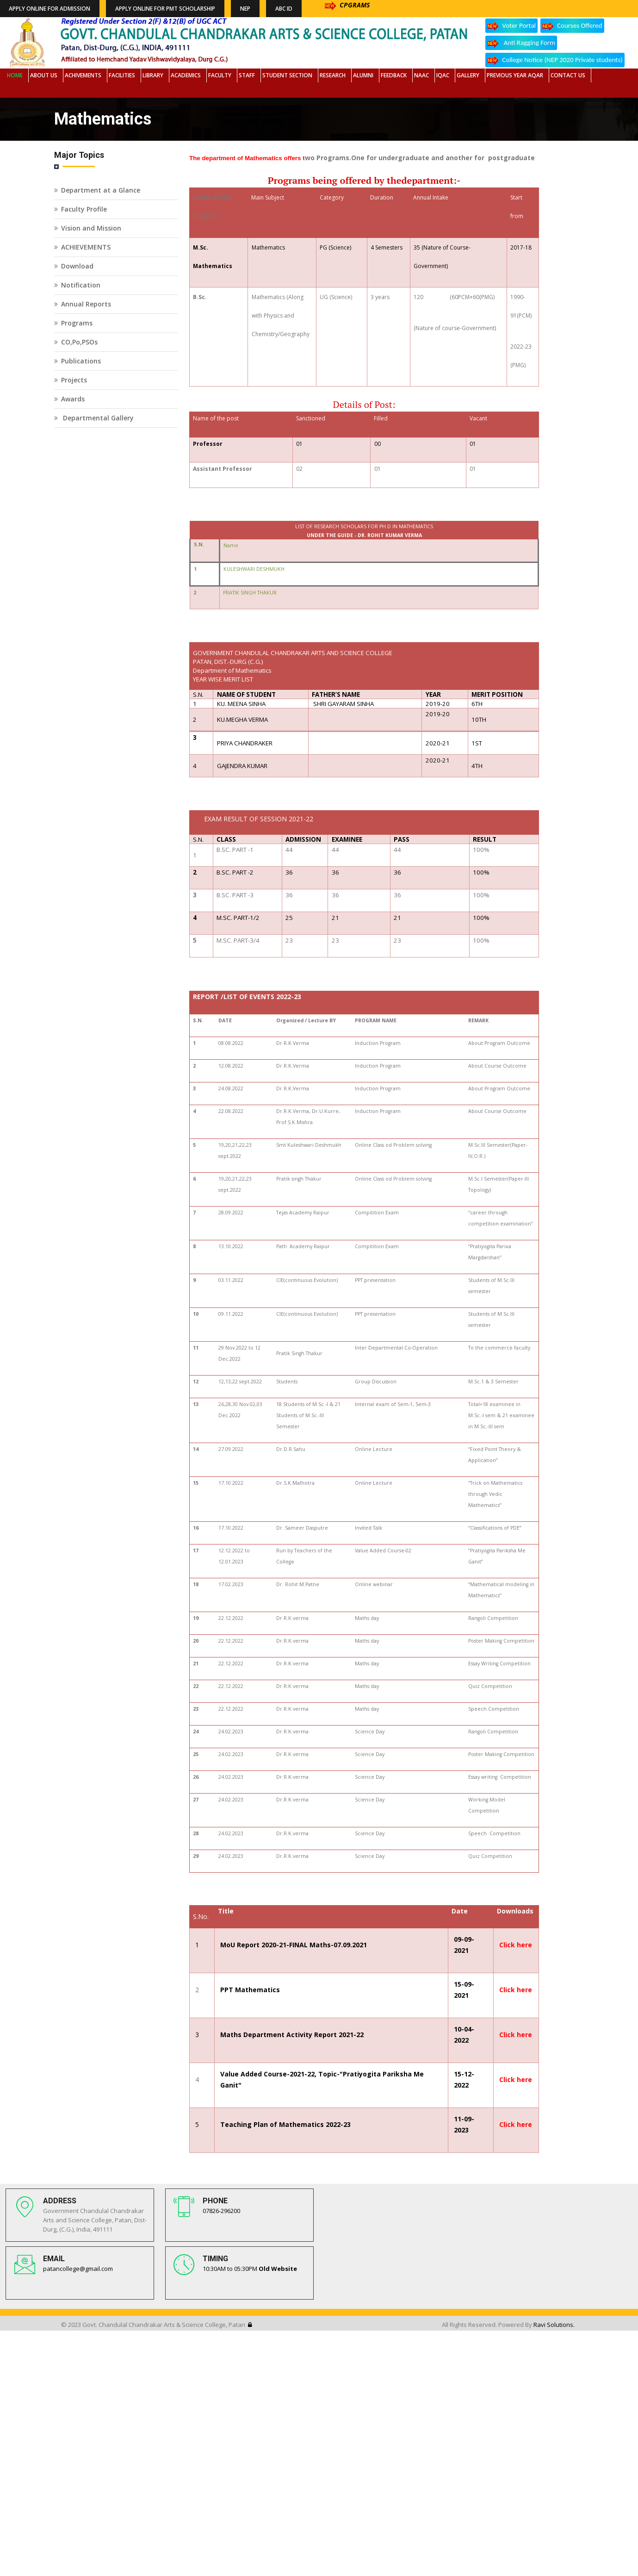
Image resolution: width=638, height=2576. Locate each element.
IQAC (442, 75)
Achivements (83, 75)
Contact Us (568, 75)
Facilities (122, 75)
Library (152, 75)
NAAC (421, 75)
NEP (245, 9)
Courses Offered (572, 26)
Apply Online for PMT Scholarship (165, 9)
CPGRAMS (347, 4)
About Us (43, 75)
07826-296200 (221, 2211)
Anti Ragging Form (521, 43)
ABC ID (283, 9)
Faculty (219, 75)
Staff (247, 75)
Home (15, 75)
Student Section (287, 75)
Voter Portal (511, 26)
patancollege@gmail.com (78, 2268)
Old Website (278, 2268)
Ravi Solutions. (554, 2324)
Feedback (394, 75)
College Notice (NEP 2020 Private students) (555, 60)
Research (333, 75)
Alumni (363, 75)
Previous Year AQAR (515, 75)
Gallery (468, 75)
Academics (186, 75)
